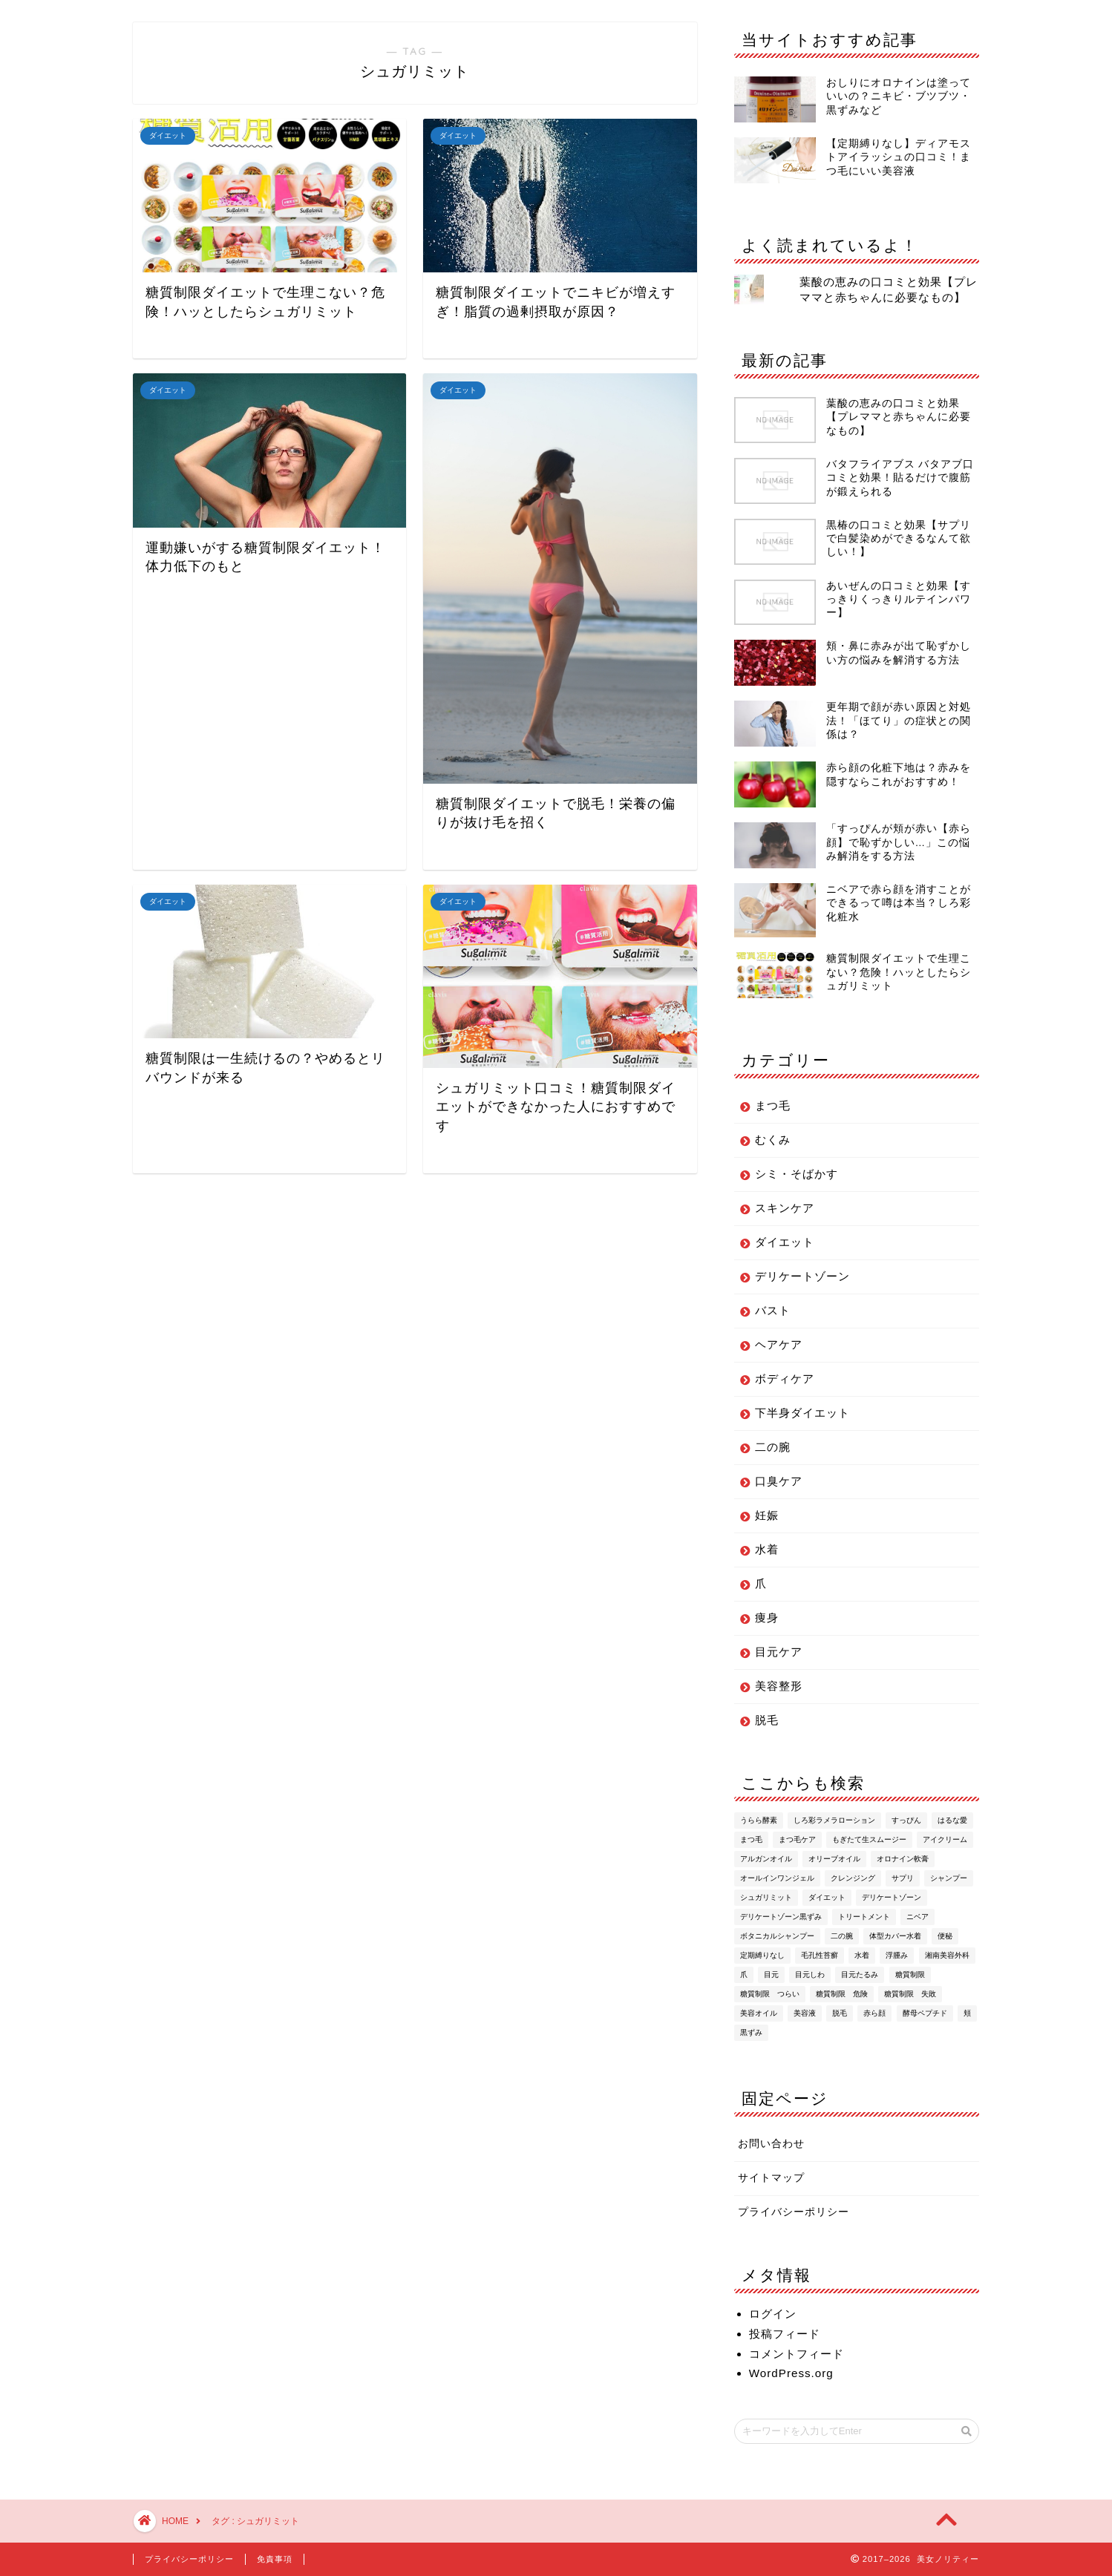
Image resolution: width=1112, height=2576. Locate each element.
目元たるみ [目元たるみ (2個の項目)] (859, 1974)
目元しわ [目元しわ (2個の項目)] (810, 1974)
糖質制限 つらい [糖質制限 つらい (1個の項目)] (769, 1994)
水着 (767, 1549)
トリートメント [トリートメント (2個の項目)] (864, 1917)
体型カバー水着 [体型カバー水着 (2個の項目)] (895, 1936)
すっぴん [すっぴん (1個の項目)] (906, 1820)
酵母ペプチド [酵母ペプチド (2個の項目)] (925, 2013)
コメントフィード (796, 2353)
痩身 (767, 1617)
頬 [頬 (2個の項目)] (967, 2013)
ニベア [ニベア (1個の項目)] (917, 1917)
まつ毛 (773, 1105)
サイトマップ (771, 2177)
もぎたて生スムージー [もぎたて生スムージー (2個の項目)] (869, 1839)
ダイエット (784, 1242)
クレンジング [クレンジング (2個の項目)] (853, 1878)
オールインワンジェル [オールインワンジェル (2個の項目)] (777, 1878)
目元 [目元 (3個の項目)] (771, 1974)
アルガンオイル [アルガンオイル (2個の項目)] (766, 1859)
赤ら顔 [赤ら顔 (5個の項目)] (874, 2013)
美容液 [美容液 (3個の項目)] (805, 2013)
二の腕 (773, 1447)
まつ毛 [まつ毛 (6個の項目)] (751, 1839)
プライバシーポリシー (793, 2212)
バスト (773, 1310)
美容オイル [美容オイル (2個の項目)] (758, 2013)
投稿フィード (784, 2333)
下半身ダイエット (802, 1412)
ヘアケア (778, 1344)
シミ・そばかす (796, 1173)
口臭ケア (778, 1481)
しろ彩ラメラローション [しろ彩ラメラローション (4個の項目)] (834, 1820)
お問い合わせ (771, 2143)
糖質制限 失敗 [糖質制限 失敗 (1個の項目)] (910, 1994)
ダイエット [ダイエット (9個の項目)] (827, 1897)
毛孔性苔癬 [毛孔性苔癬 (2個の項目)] (819, 1955)
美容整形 (778, 1685)
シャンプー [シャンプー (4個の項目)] (948, 1878)
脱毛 (767, 1720)
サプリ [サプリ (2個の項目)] (903, 1878)
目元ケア (778, 1651)
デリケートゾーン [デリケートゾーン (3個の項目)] (891, 1897)
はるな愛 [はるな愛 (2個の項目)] (952, 1820)
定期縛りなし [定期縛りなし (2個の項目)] (762, 1955)
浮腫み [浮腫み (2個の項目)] (897, 1955)
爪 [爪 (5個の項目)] (744, 1974)
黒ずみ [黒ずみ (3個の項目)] (751, 2032)
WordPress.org (791, 2373)
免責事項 (274, 2558)
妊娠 (767, 1515)
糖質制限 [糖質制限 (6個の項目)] (910, 1974)
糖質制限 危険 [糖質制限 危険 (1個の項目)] (842, 1994)
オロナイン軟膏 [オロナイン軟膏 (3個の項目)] (903, 1859)
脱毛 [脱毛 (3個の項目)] (839, 2013)
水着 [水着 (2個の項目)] (861, 1955)
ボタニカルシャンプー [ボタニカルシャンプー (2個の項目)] (777, 1936)
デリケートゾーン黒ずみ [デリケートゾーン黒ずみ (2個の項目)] (781, 1917)
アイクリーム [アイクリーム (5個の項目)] (945, 1839)
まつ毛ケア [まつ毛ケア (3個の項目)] (797, 1839)
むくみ (773, 1139)
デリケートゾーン (802, 1276)
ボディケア (784, 1378)
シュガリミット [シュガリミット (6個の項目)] (766, 1897)
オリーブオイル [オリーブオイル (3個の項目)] (834, 1859)
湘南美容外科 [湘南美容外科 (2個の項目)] (947, 1955)
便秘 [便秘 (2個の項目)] (945, 1936)
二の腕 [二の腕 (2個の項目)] (842, 1936)
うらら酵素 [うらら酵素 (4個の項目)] (758, 1820)
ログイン (773, 2313)
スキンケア (784, 1208)
